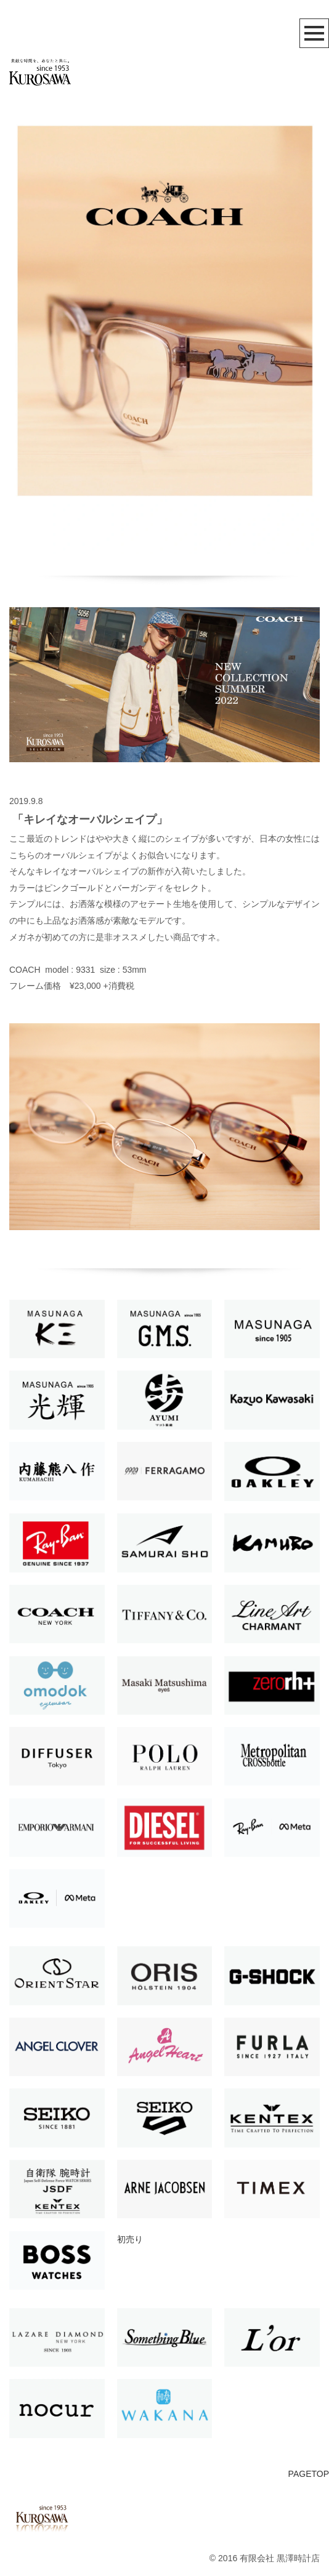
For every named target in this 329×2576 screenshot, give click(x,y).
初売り (130, 2239)
